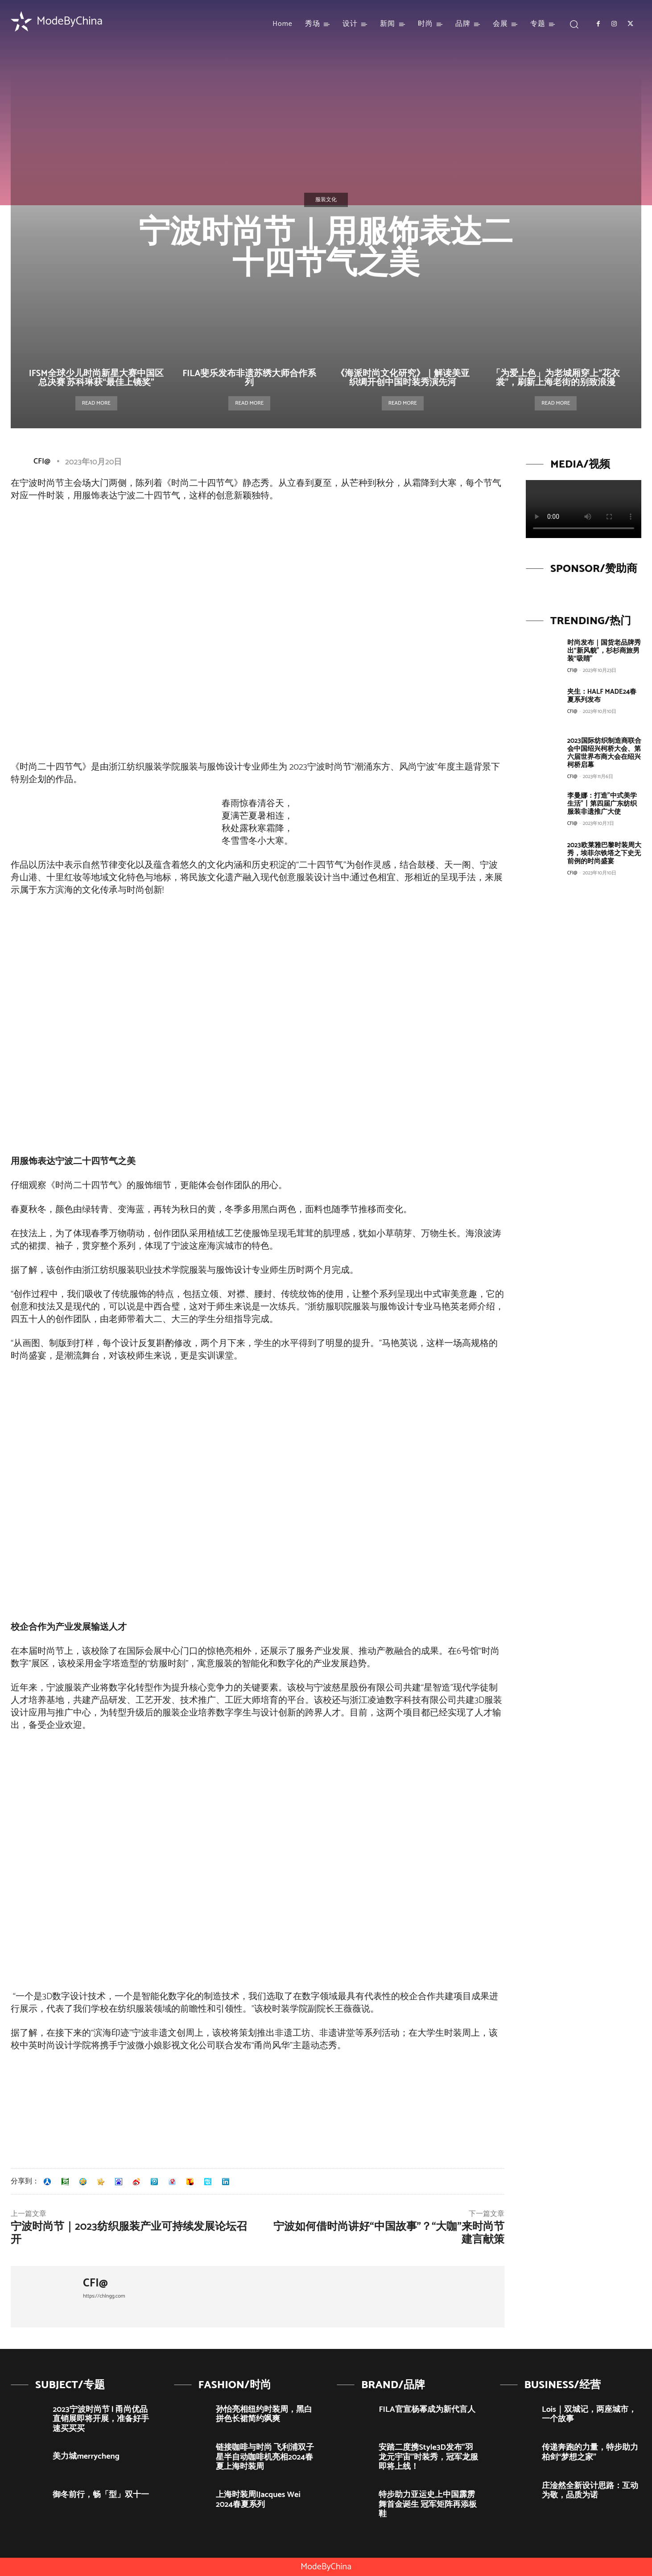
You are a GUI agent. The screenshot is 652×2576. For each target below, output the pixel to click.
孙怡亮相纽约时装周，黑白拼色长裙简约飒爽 (264, 2414)
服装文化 (326, 200)
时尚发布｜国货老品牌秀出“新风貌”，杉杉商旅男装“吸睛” (604, 650)
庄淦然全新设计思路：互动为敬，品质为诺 (590, 2490)
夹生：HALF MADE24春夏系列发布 (602, 695)
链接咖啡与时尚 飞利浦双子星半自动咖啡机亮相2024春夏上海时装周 (265, 2457)
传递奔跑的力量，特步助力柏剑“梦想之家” (590, 2452)
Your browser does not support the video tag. (583, 509)
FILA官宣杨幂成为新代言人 (427, 2409)
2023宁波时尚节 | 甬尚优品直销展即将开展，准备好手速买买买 (101, 2419)
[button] (573, 24)
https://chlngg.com (104, 2296)
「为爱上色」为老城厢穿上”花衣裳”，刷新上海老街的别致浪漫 (555, 378)
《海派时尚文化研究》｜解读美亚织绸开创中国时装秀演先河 (403, 378)
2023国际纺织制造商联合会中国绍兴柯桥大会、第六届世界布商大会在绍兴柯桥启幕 (604, 752)
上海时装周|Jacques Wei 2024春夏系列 (258, 2499)
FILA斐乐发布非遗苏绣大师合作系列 (249, 378)
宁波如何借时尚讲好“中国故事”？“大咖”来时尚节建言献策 (388, 2233)
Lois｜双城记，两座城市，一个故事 (589, 2414)
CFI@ (41, 461)
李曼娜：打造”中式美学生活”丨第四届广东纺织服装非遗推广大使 (602, 803)
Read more (96, 403)
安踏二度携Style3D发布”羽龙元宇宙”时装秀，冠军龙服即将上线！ (428, 2457)
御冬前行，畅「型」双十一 (101, 2494)
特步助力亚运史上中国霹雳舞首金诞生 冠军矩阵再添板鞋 (428, 2504)
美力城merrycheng (86, 2456)
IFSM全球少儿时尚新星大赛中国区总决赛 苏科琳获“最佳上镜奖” (96, 378)
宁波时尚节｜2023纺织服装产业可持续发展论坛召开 (129, 2233)
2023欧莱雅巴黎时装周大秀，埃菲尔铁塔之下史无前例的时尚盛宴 (604, 853)
